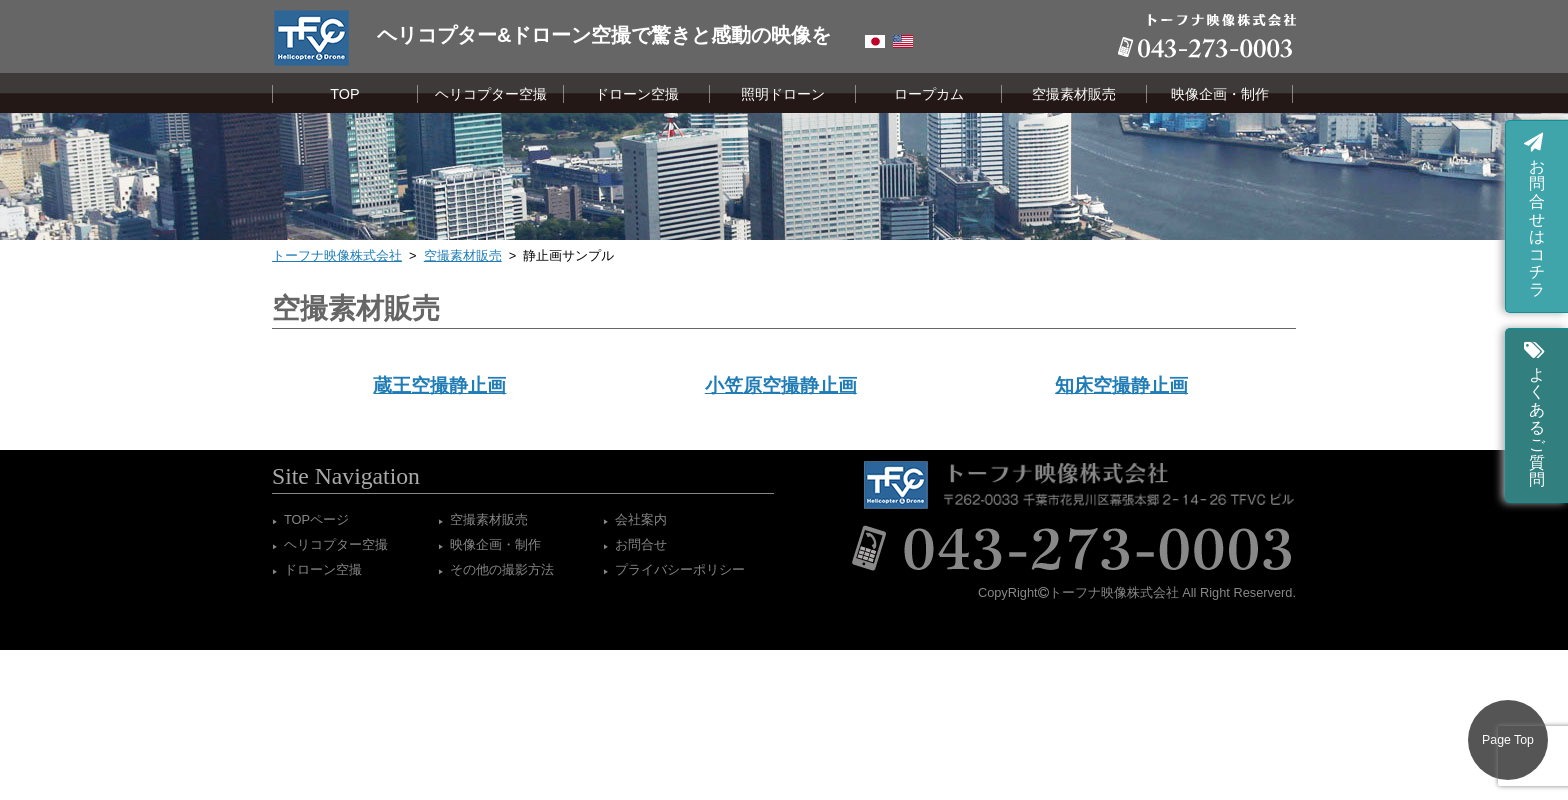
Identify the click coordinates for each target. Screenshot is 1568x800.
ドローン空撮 (637, 94)
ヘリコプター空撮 (491, 94)
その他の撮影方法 (502, 569)
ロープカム (929, 94)
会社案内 (641, 519)
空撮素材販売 (1074, 94)
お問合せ (641, 544)
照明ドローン (783, 94)
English (903, 41)
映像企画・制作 (1220, 94)
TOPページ (316, 519)
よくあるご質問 (1534, 412)
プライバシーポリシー (680, 569)
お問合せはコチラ (1534, 213)
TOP (344, 94)
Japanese (875, 41)
